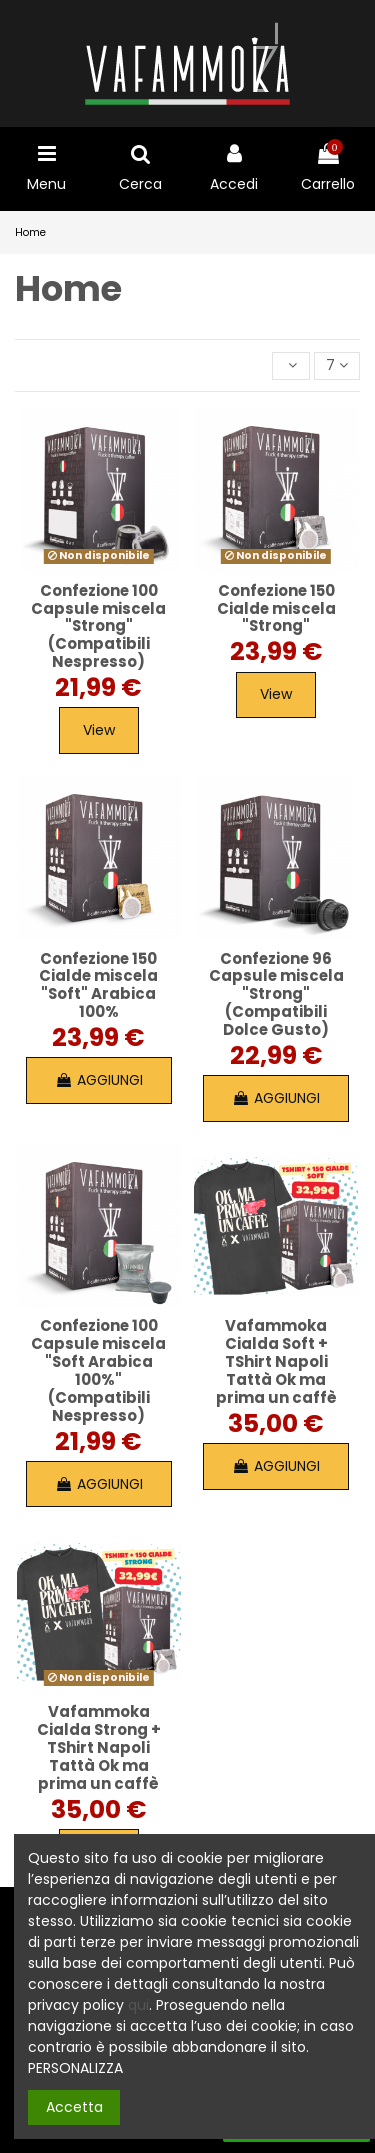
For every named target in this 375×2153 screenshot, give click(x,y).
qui (138, 2005)
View (99, 730)
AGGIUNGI (99, 1080)
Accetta (74, 2107)
